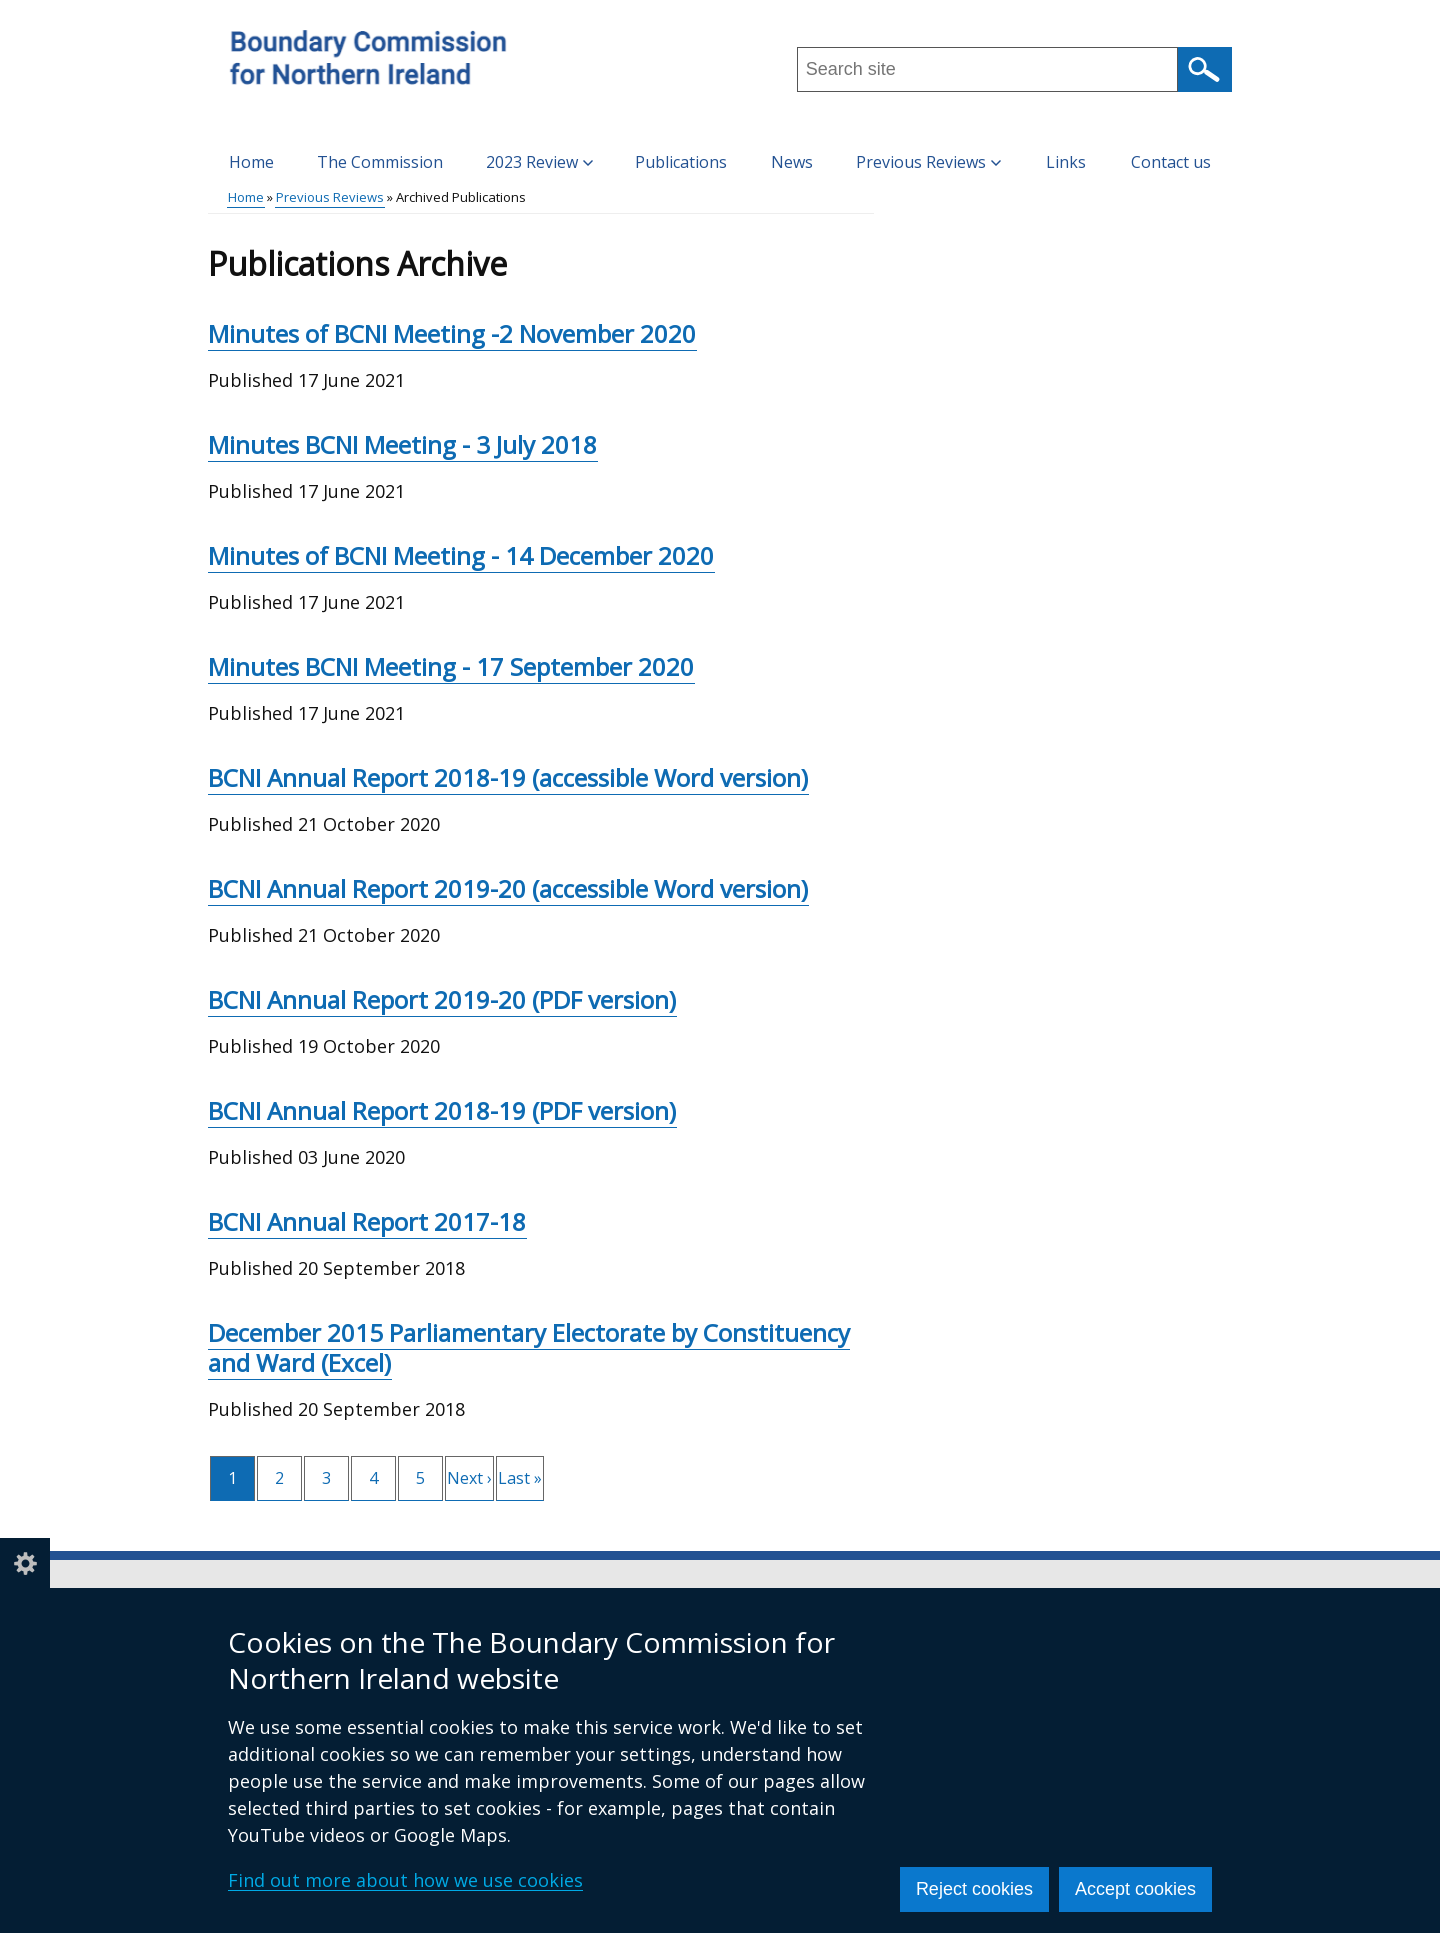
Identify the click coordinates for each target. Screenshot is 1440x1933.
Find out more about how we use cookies (405, 1880)
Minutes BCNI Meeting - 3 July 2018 (402, 444)
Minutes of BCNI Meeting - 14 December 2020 (461, 555)
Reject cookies (974, 1889)
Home (251, 162)
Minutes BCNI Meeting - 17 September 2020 (451, 666)
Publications (681, 162)
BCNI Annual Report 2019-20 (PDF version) (442, 999)
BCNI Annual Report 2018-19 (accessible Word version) (508, 777)
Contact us (1171, 162)
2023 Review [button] (539, 162)
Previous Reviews (330, 197)
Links (1066, 162)
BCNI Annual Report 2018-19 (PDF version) (442, 1110)
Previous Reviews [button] (928, 162)
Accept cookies (1135, 1889)
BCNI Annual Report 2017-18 (367, 1221)
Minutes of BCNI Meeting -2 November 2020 (452, 333)
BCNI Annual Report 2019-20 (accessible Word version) (508, 888)
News (792, 162)
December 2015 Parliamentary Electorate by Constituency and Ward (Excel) (529, 1347)
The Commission (380, 162)
